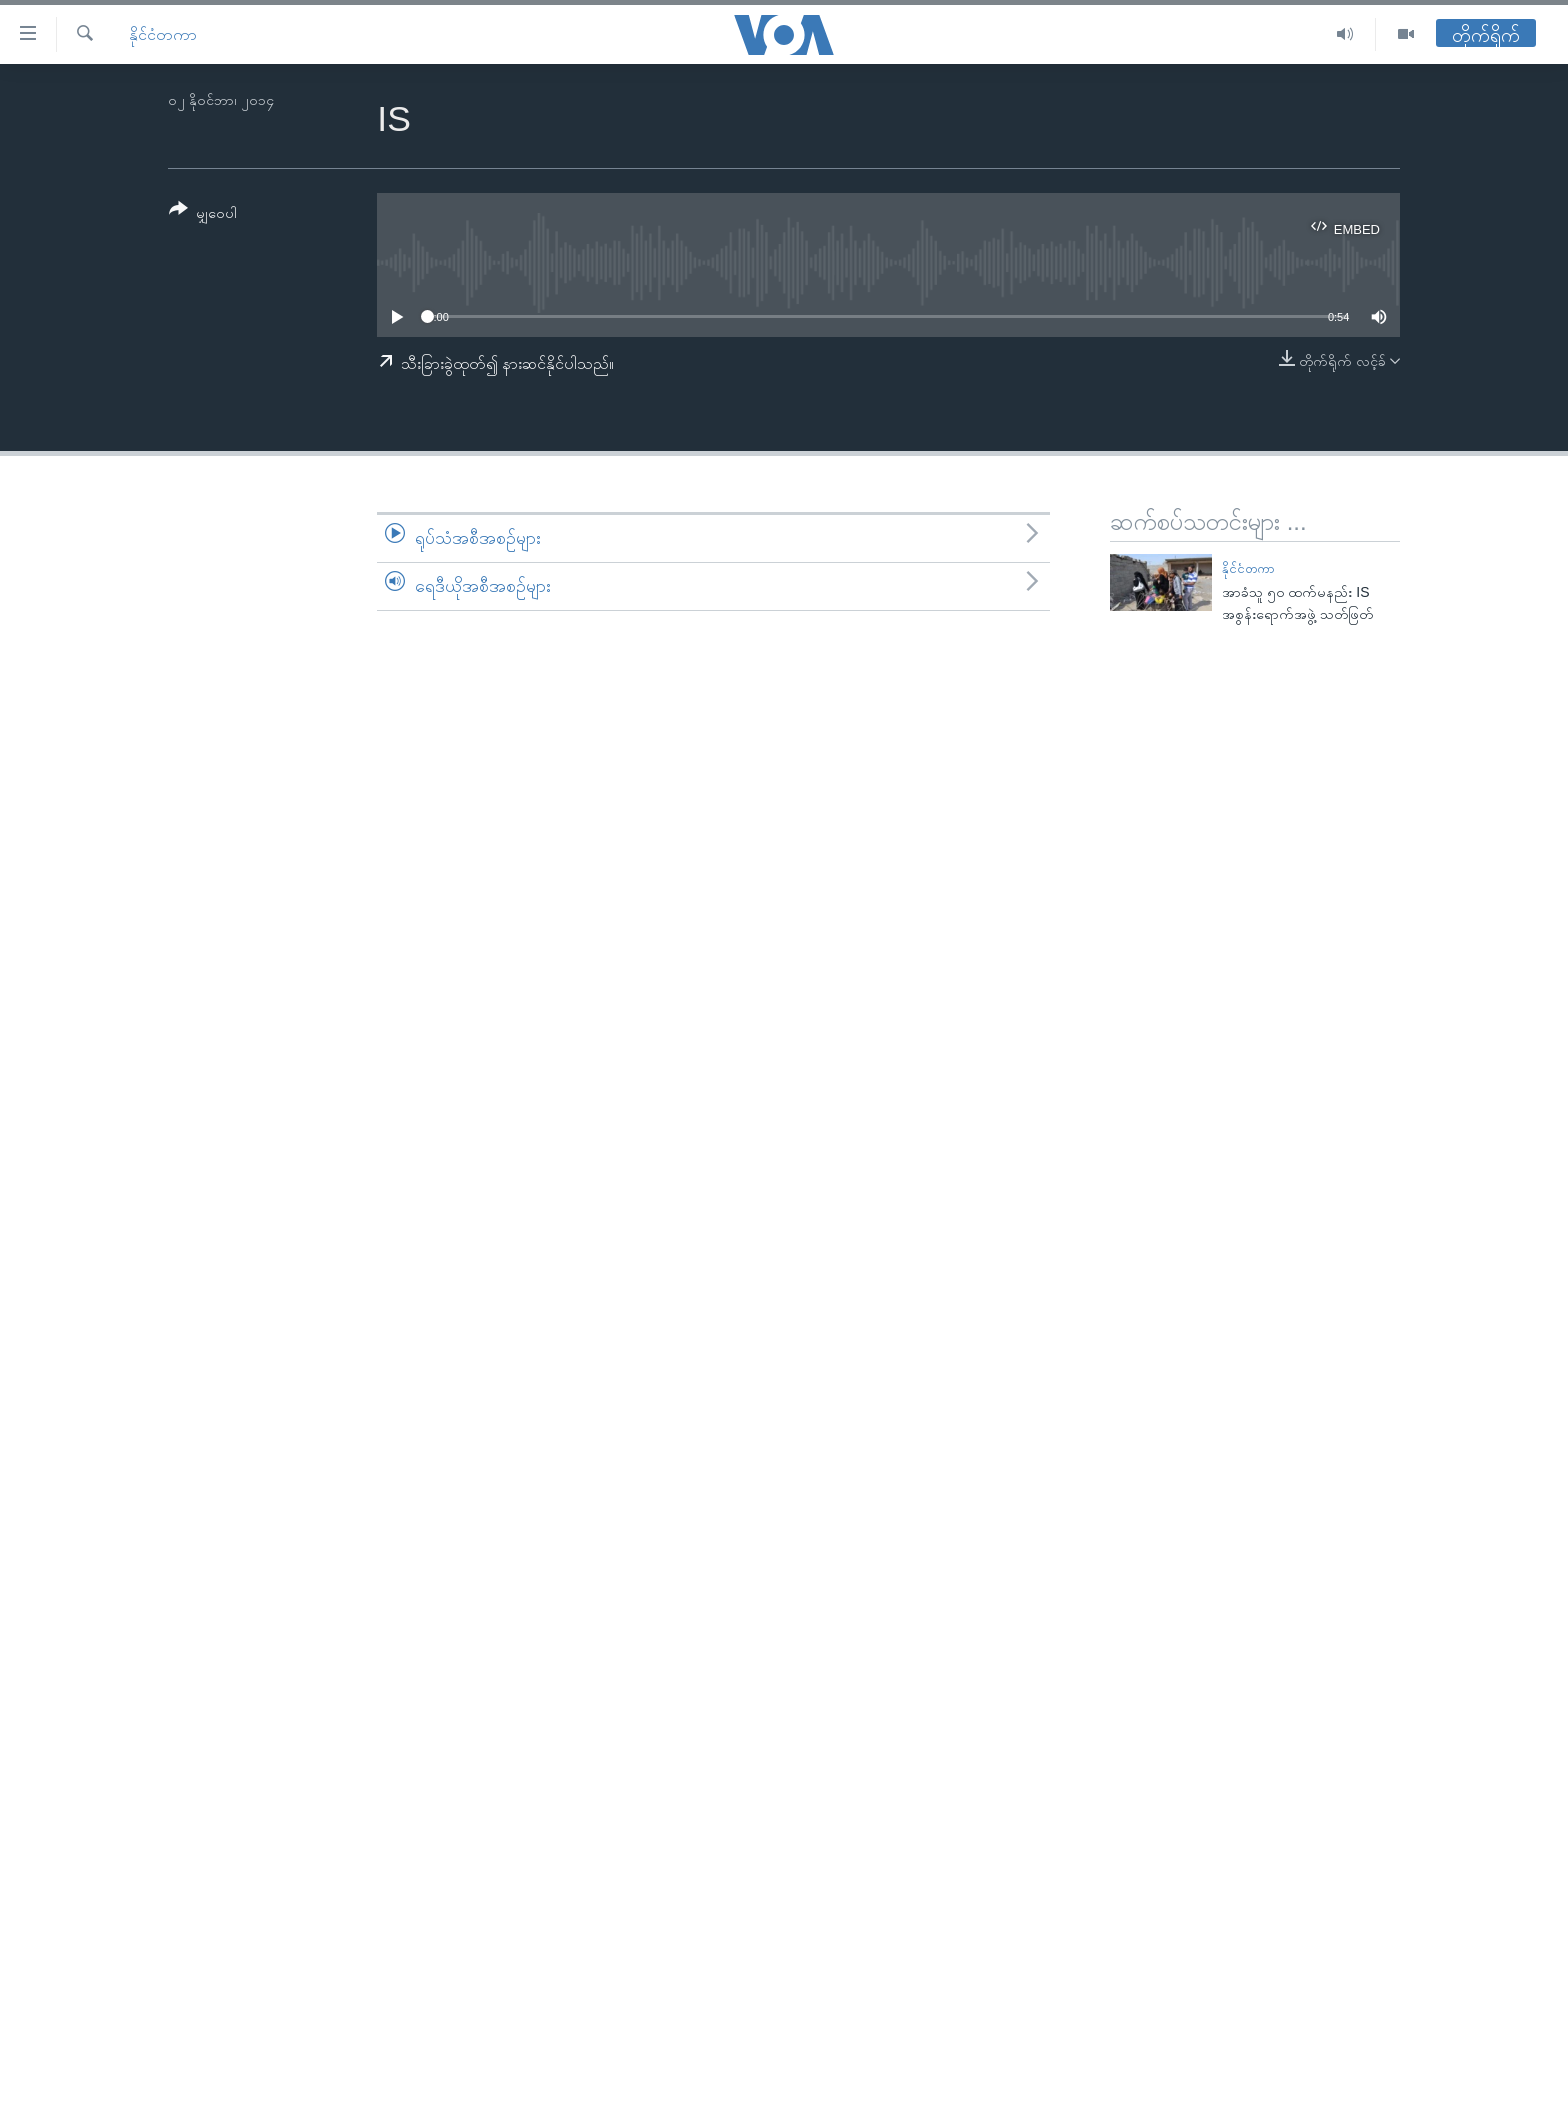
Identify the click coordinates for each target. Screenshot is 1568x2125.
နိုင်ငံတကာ (163, 34)
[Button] (203, 214)
